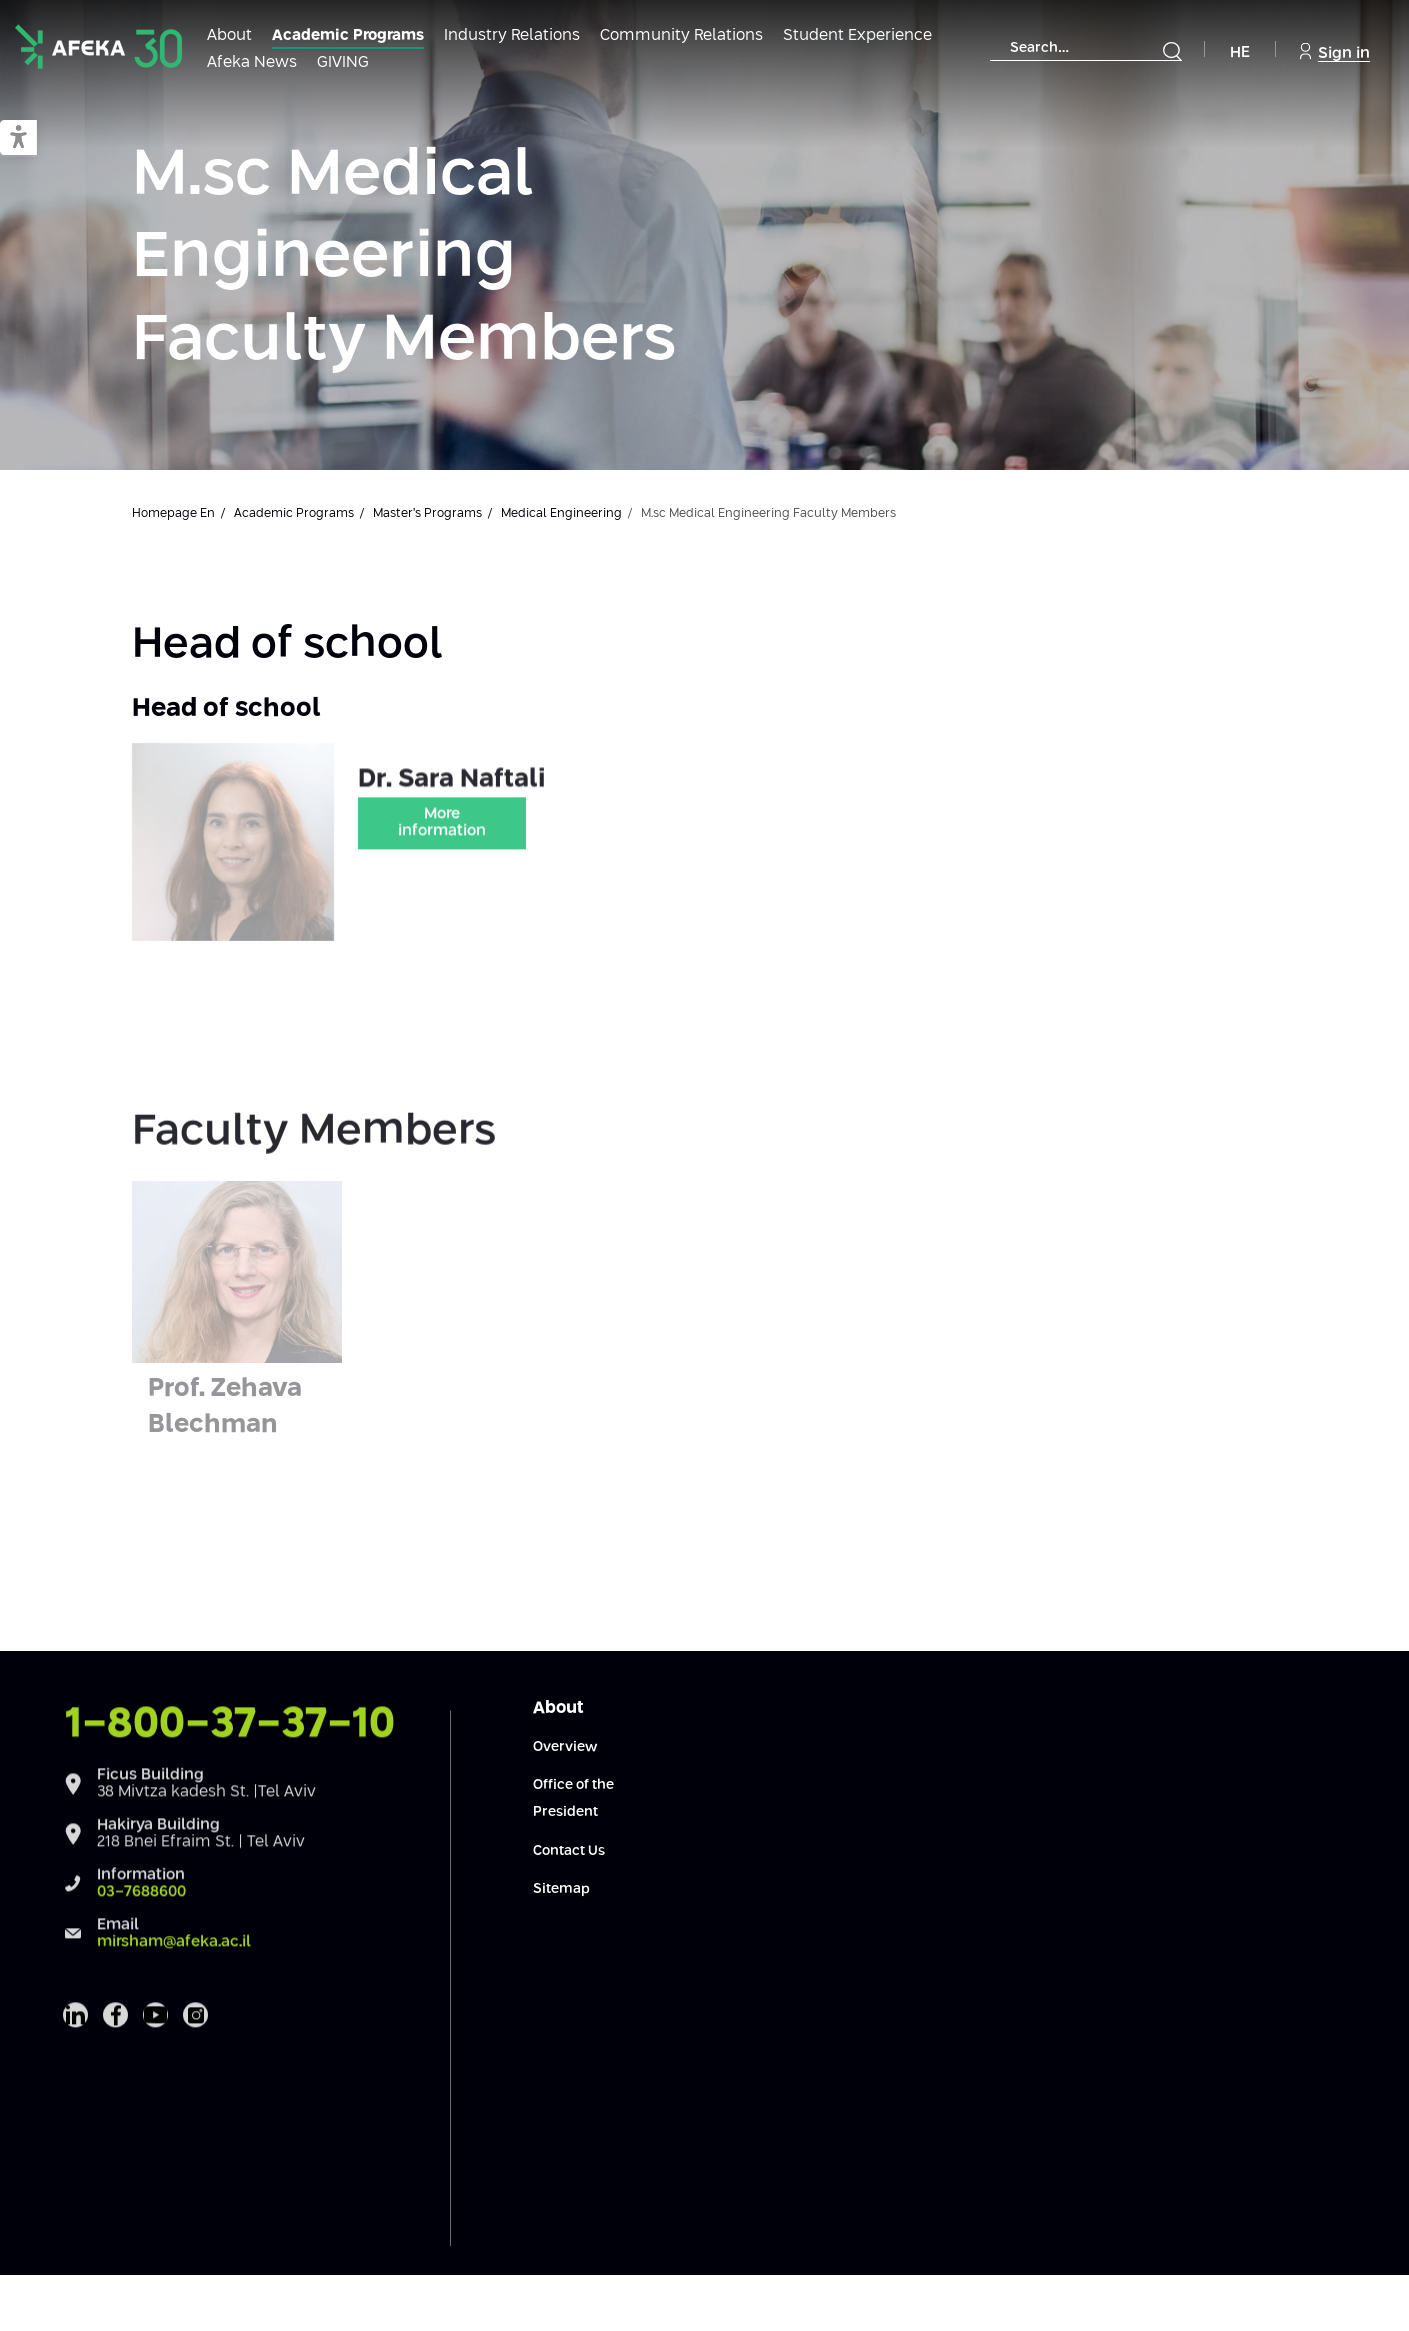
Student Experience (857, 35)
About (229, 35)
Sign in (1335, 51)
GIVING (343, 62)
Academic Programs (348, 35)
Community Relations (681, 35)
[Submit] (1172, 51)
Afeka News (252, 62)
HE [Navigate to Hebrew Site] (1240, 52)
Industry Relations (512, 35)
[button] (18, 138)
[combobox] (1086, 48)
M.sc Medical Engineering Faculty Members (404, 258)
